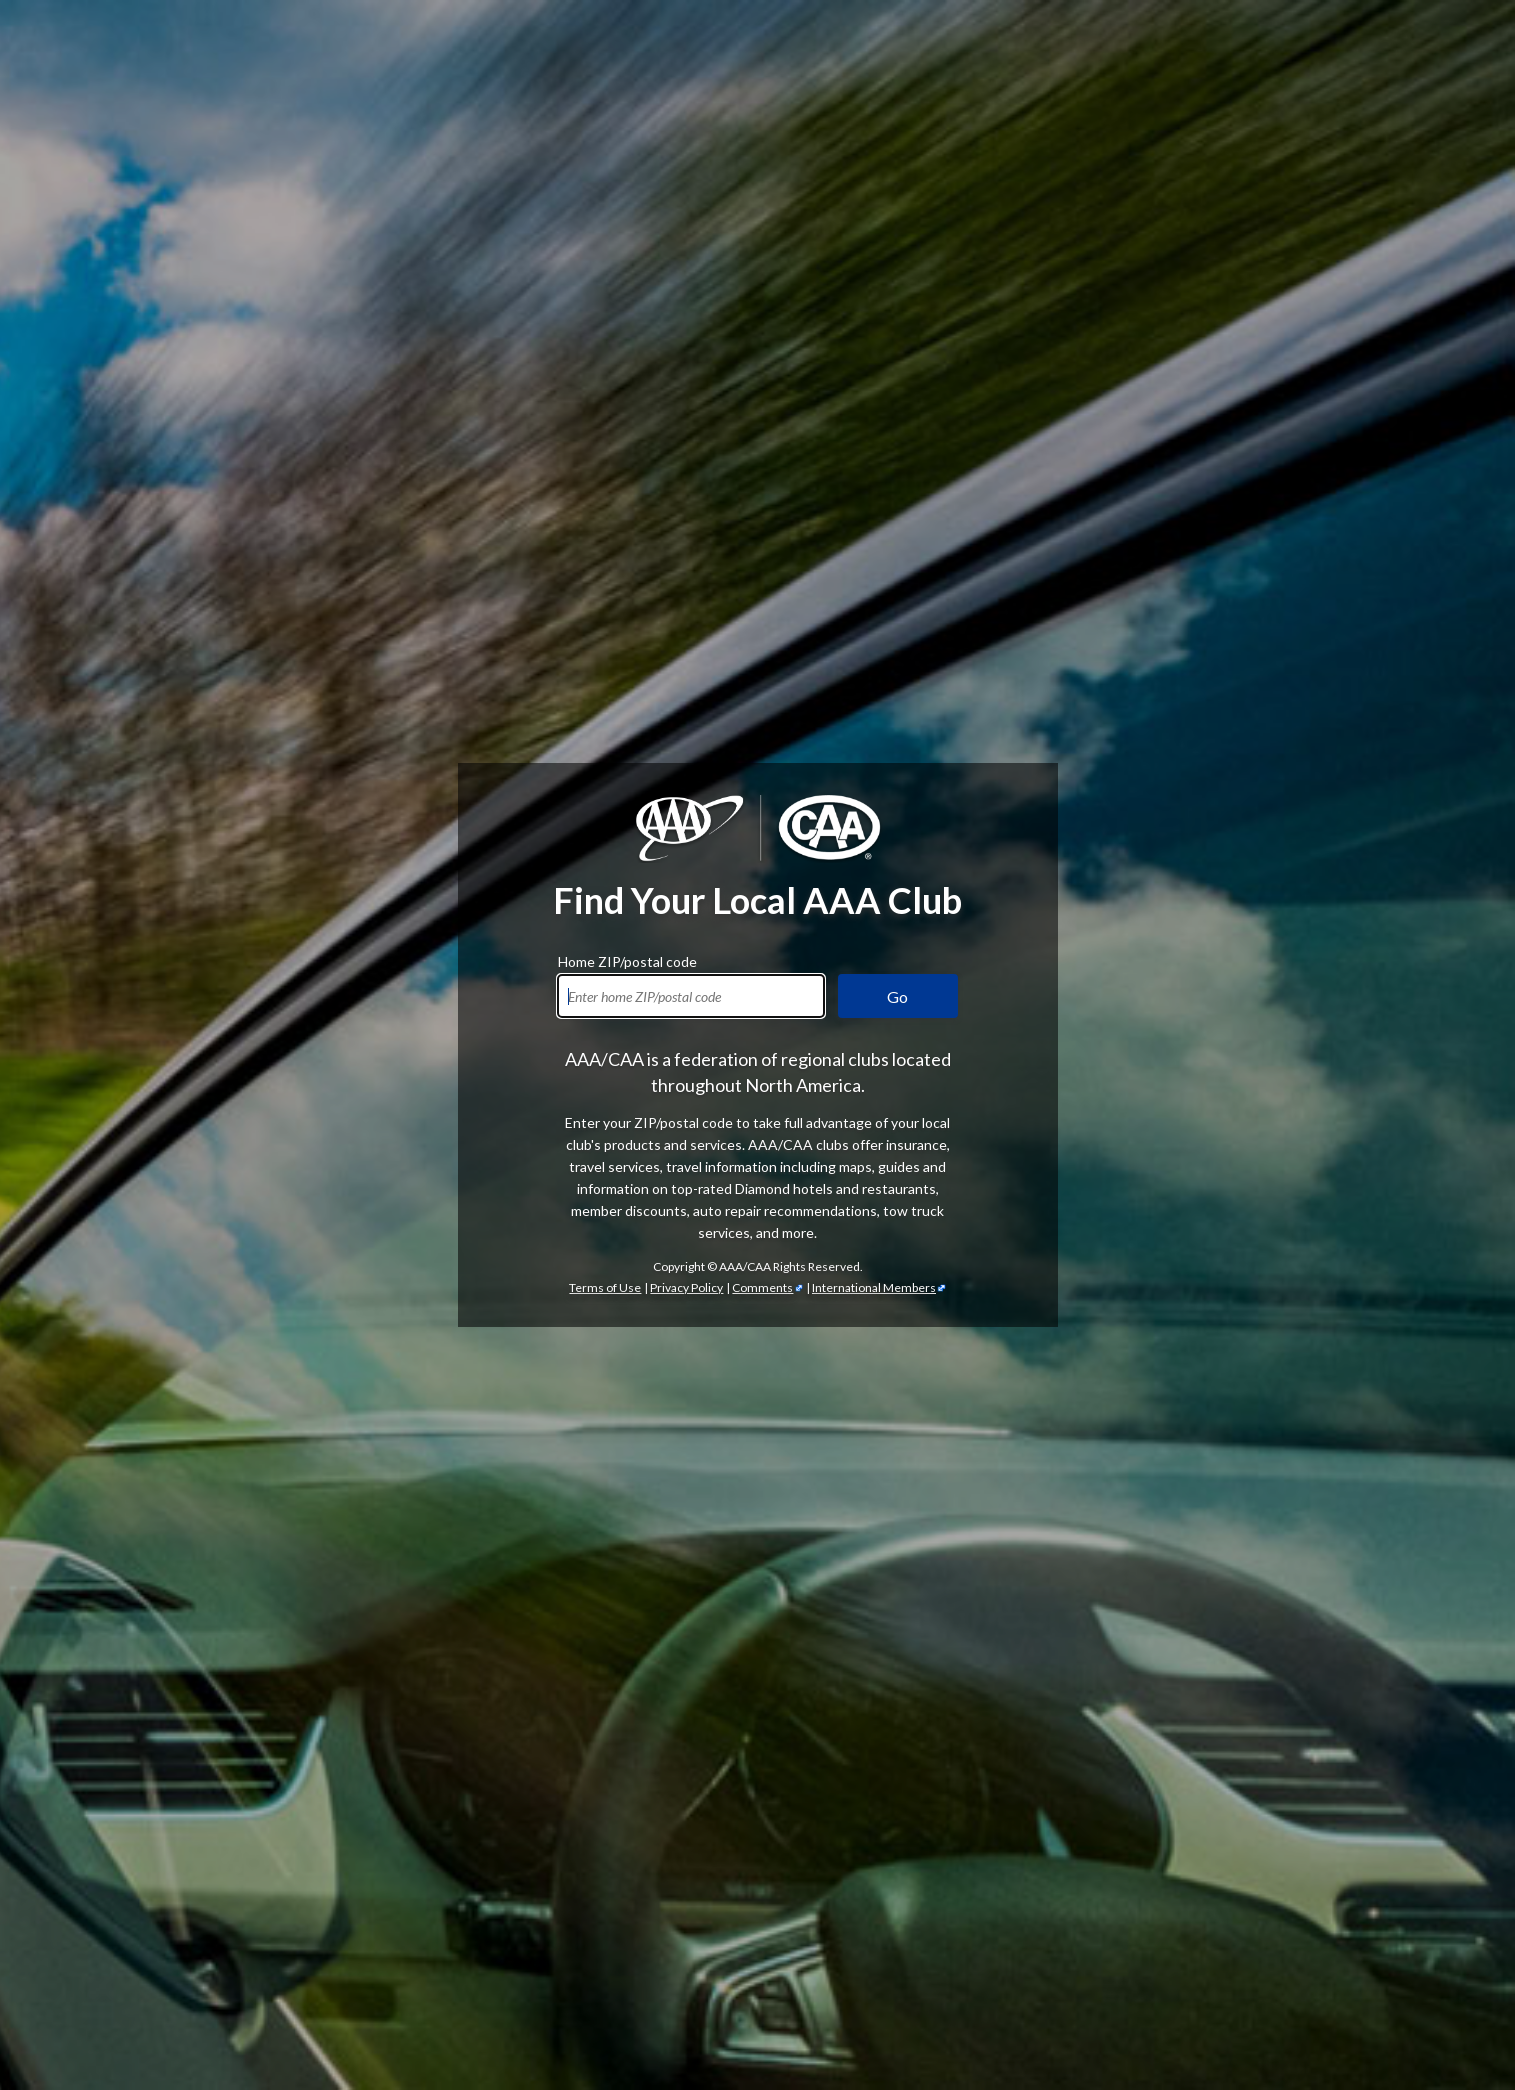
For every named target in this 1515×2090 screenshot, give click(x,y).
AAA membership (1050, 816)
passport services (484, 2030)
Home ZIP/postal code (627, 274)
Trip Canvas (506, 1964)
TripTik (544, 1920)
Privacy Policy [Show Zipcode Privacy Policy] (686, 602)
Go (897, 311)
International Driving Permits (483, 2008)
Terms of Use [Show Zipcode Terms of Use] (605, 602)
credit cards (1252, 1478)
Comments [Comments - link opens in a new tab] (762, 602)
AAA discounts (480, 1246)
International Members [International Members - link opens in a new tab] (874, 602)
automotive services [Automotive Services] (1260, 1202)
